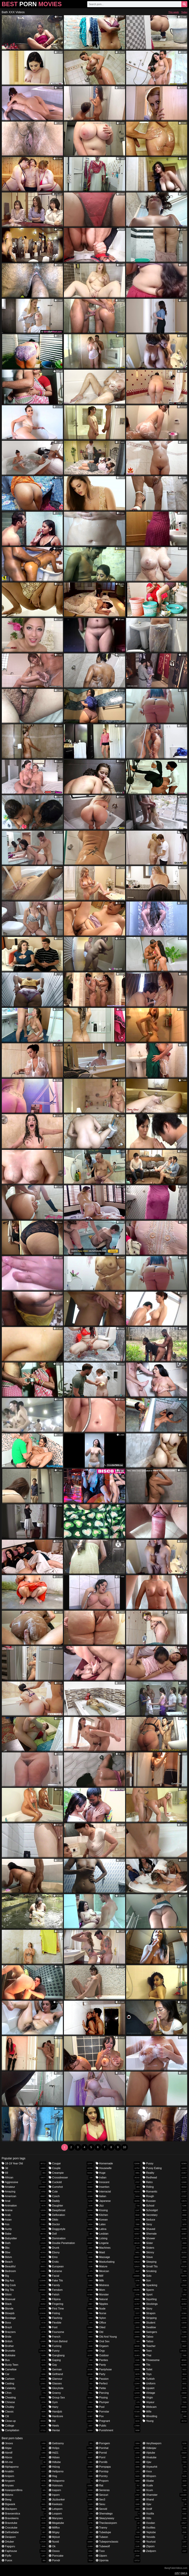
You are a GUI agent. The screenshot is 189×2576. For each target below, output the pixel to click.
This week (173, 12)
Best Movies (32, 4)
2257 (177, 2573)
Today (184, 12)
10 (124, 2147)
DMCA (183, 2573)
